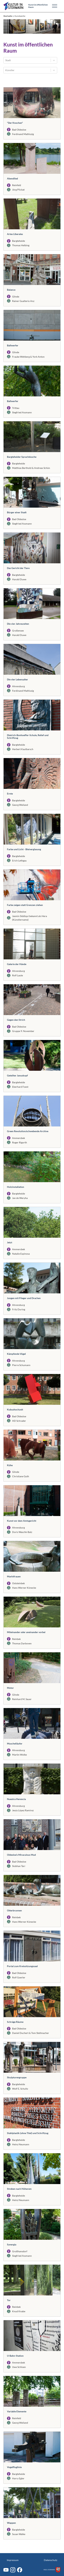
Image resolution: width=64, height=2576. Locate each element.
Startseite (8, 16)
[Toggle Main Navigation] (55, 6)
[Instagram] (12, 2569)
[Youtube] (6, 2569)
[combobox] (5, 60)
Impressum (13, 2560)
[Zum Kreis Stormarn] (52, 2570)
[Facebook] (19, 2569)
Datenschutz (50, 2560)
